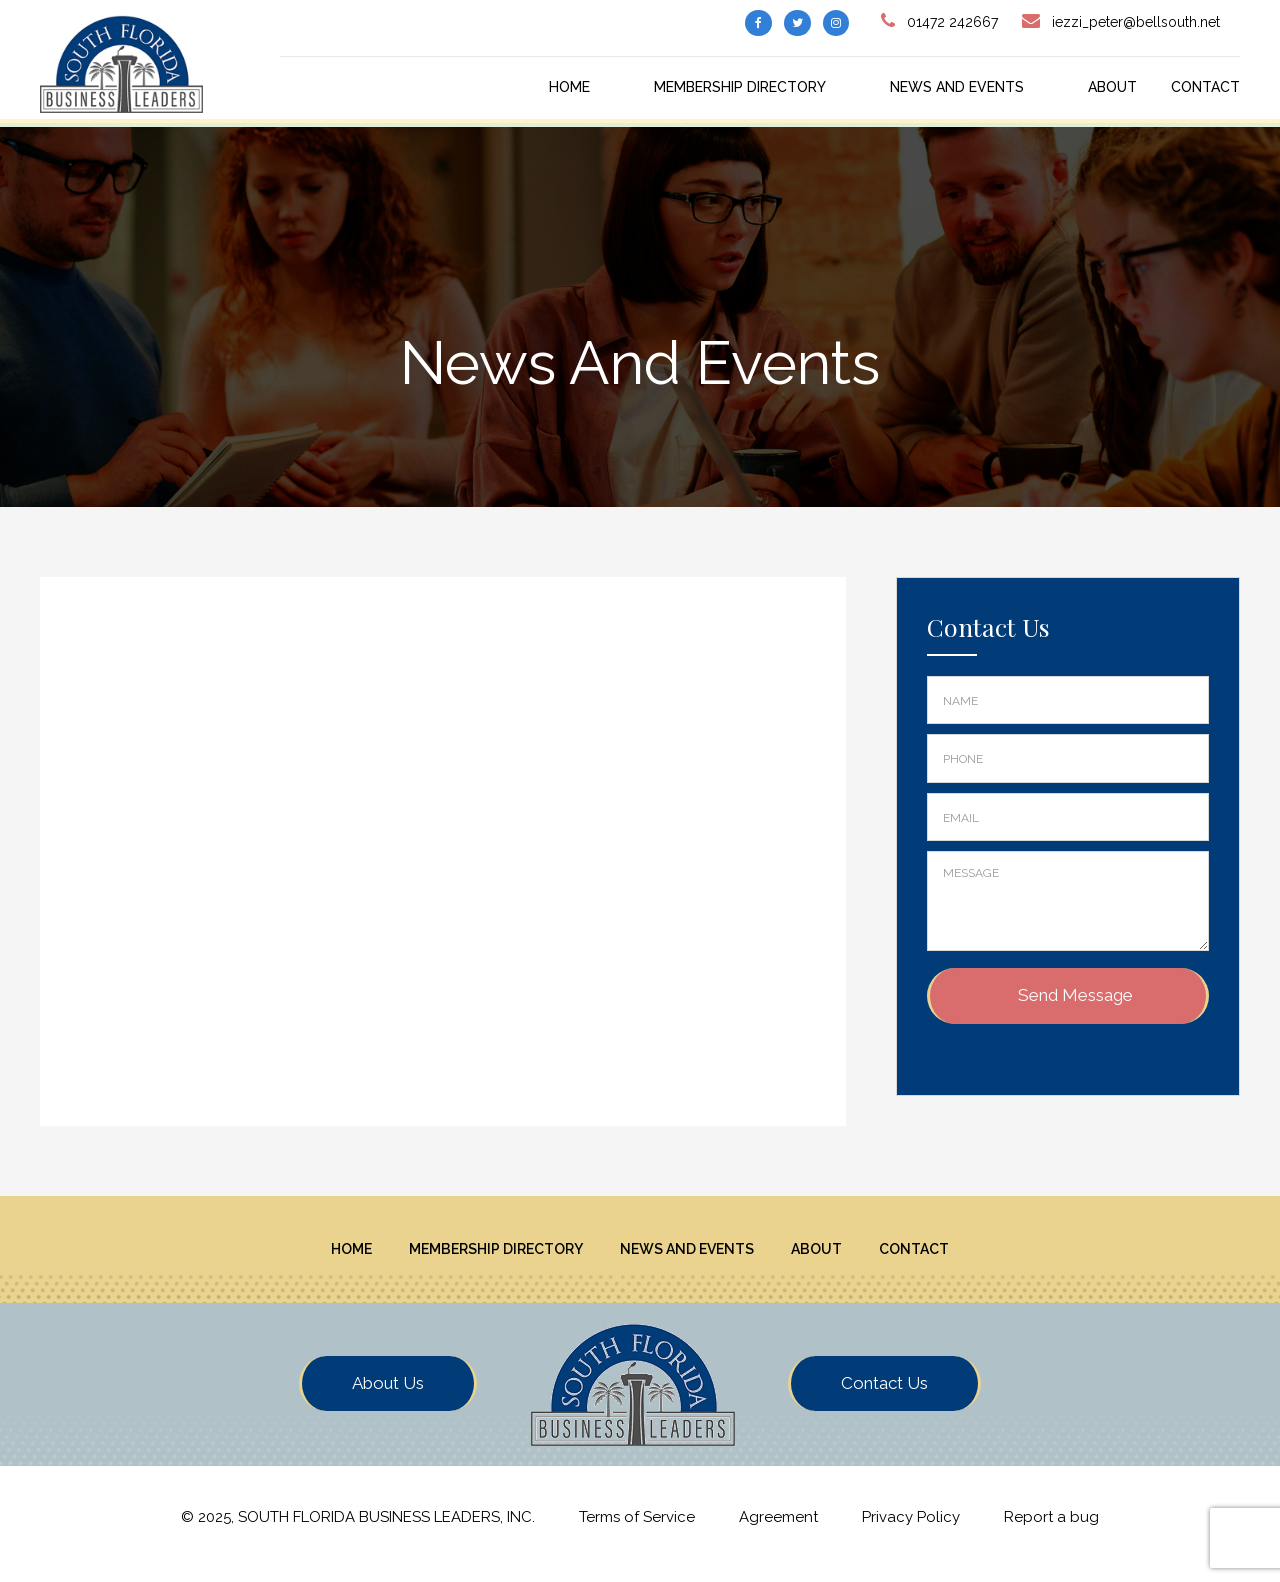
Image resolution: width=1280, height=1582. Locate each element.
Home (569, 87)
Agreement (778, 1531)
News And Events (957, 87)
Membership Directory (740, 87)
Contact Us (884, 1396)
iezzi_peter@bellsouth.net (1136, 22)
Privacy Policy (911, 1531)
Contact (1205, 87)
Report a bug (1051, 1531)
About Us (388, 1396)
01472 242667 (952, 22)
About (1112, 87)
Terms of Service (637, 1531)
